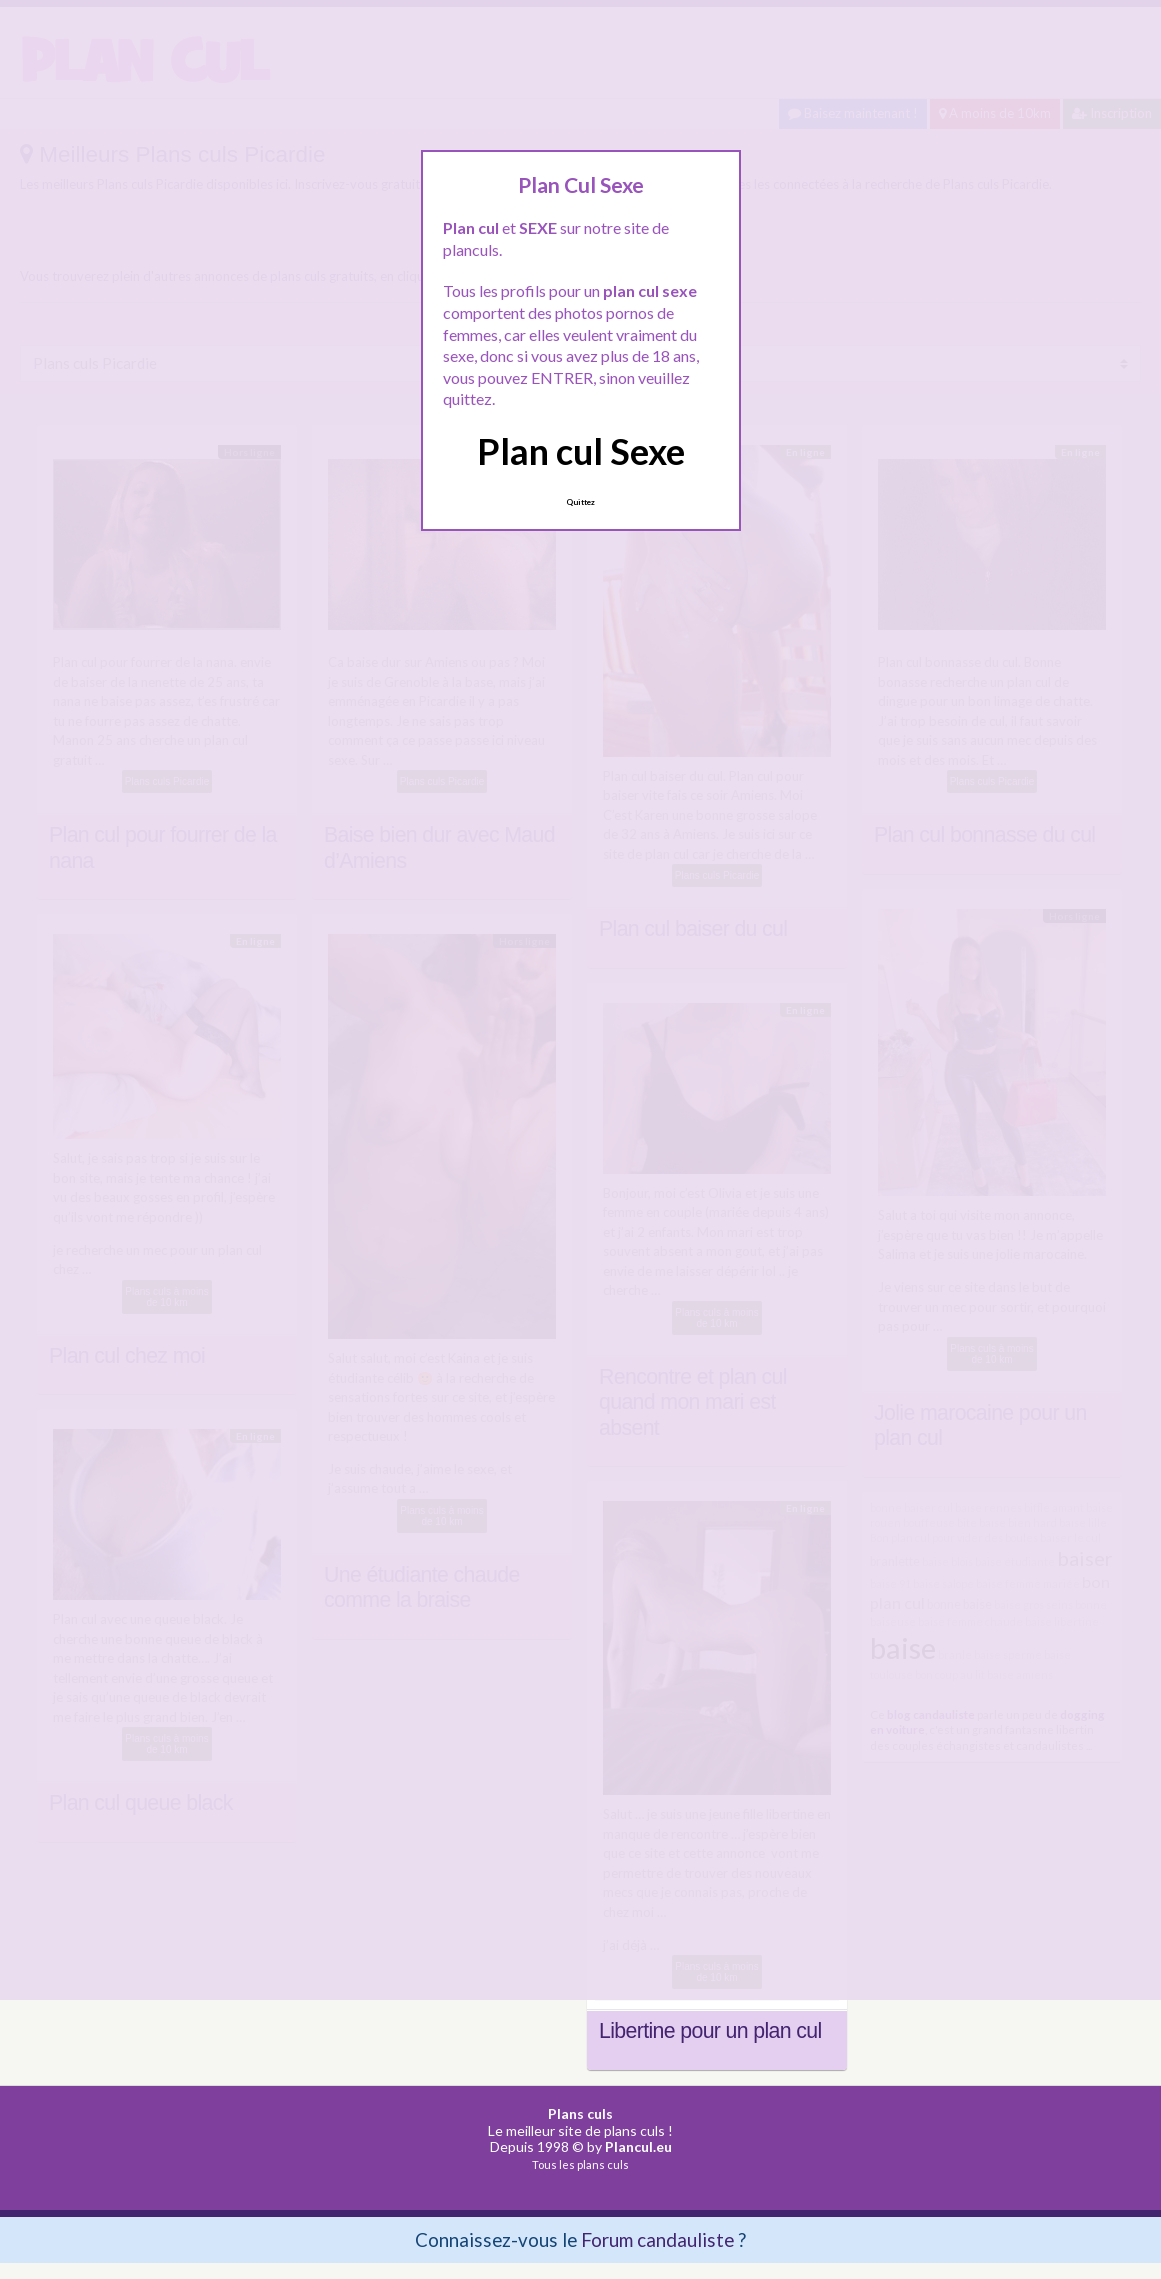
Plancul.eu (638, 2146)
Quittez (580, 502)
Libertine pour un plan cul (710, 2031)
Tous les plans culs (580, 2164)
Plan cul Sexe (581, 451)
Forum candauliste (657, 2239)
